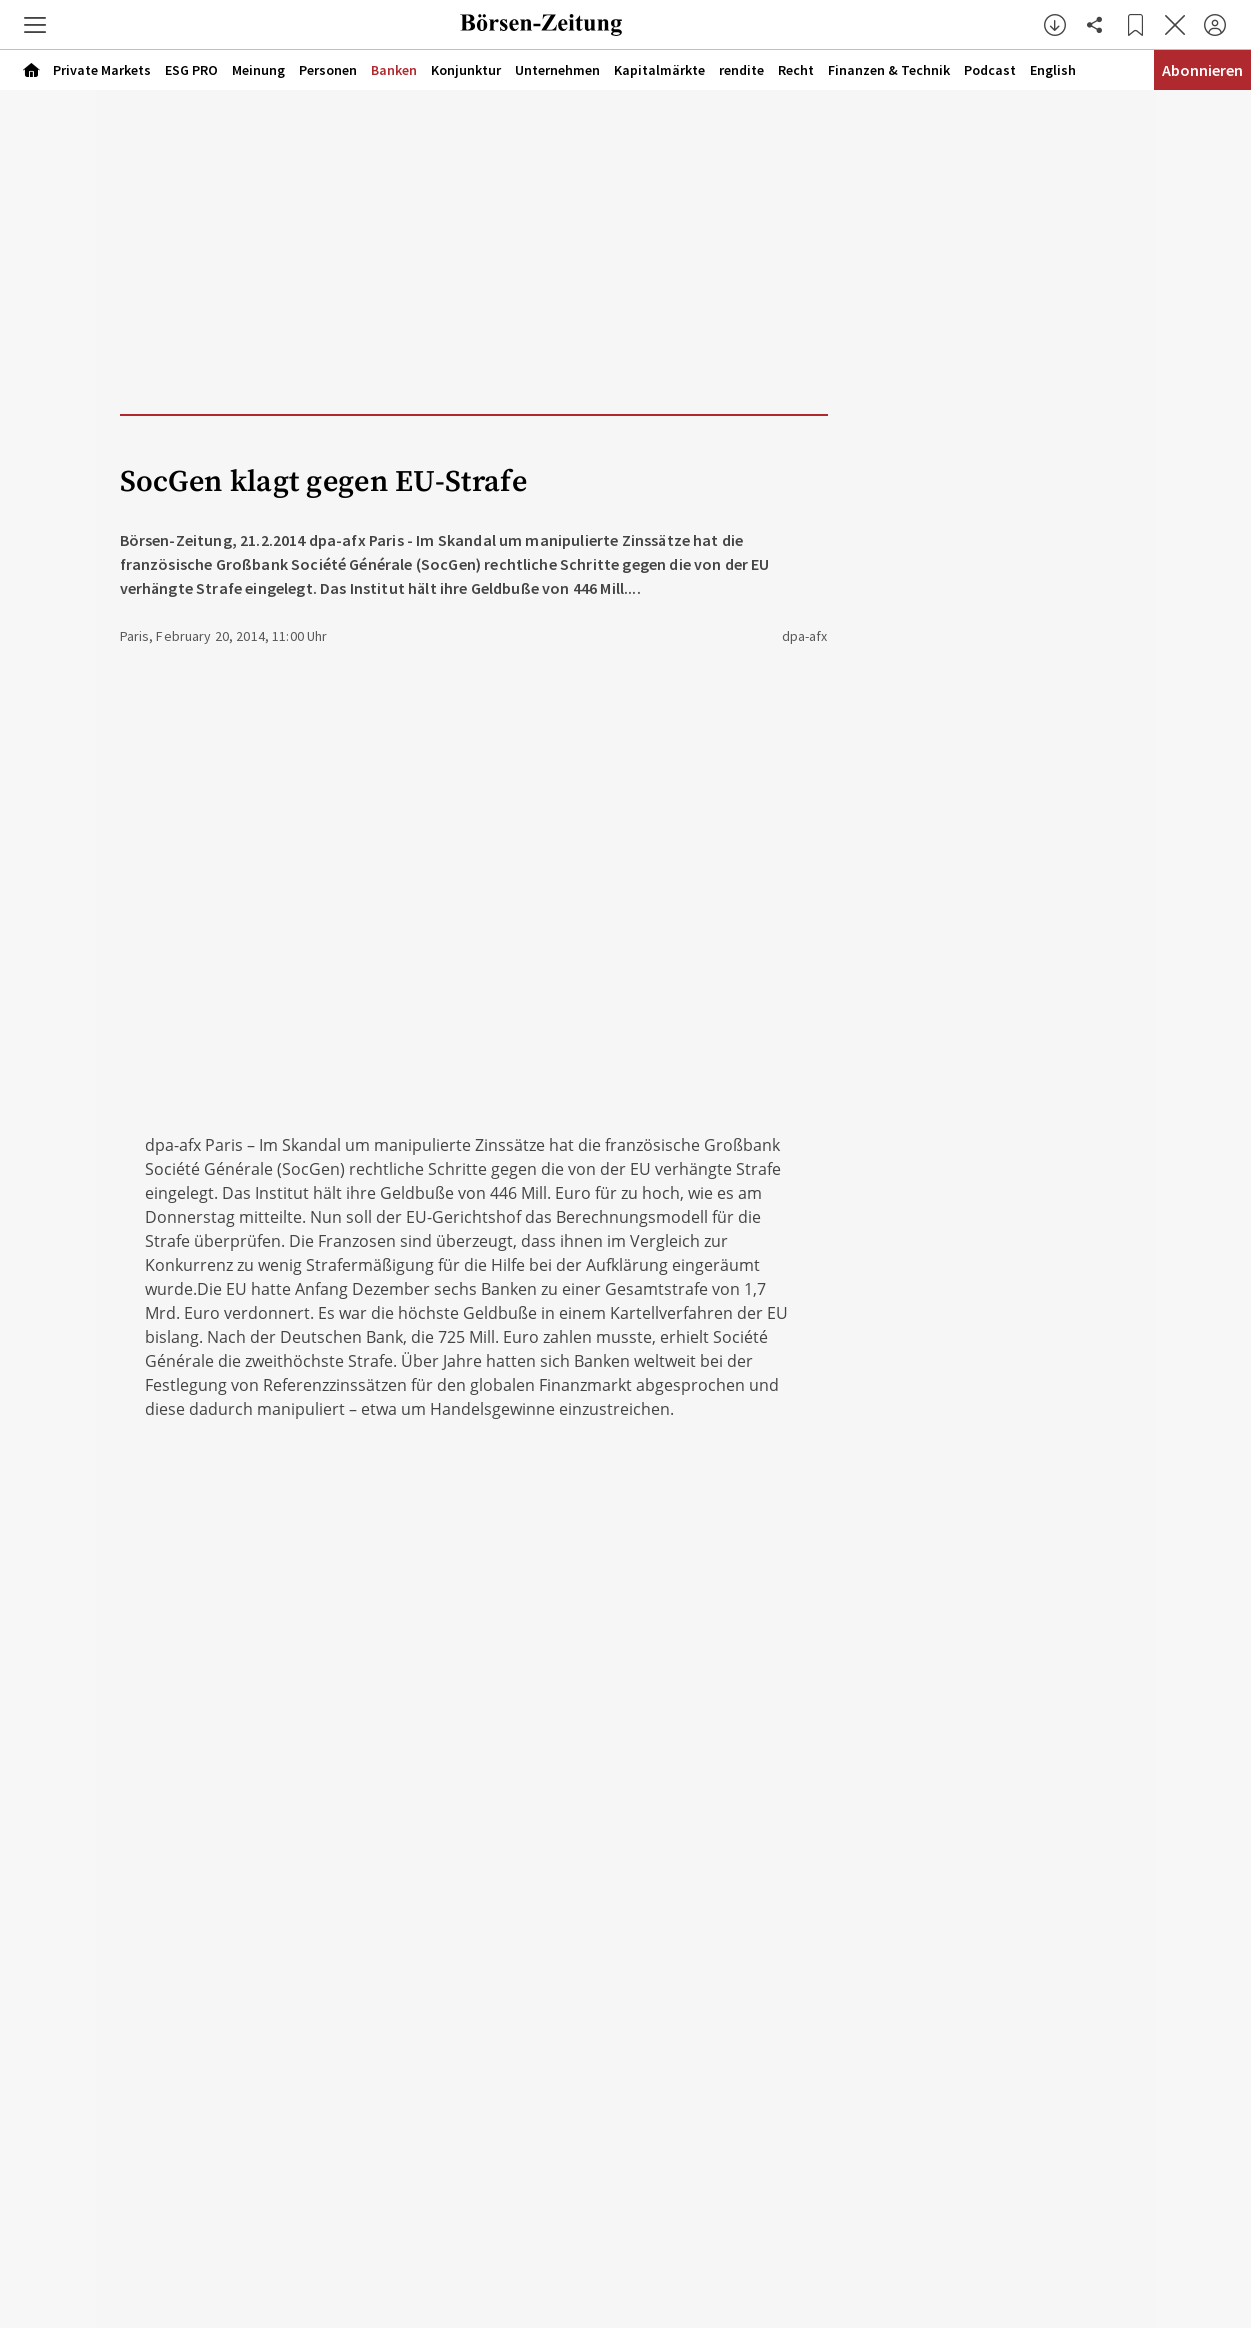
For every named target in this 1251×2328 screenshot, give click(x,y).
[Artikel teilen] (1095, 25)
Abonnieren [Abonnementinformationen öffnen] (1202, 70)
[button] (35, 25)
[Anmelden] (1215, 25)
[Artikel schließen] (1175, 25)
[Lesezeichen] (1135, 25)
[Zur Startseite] (542, 25)
